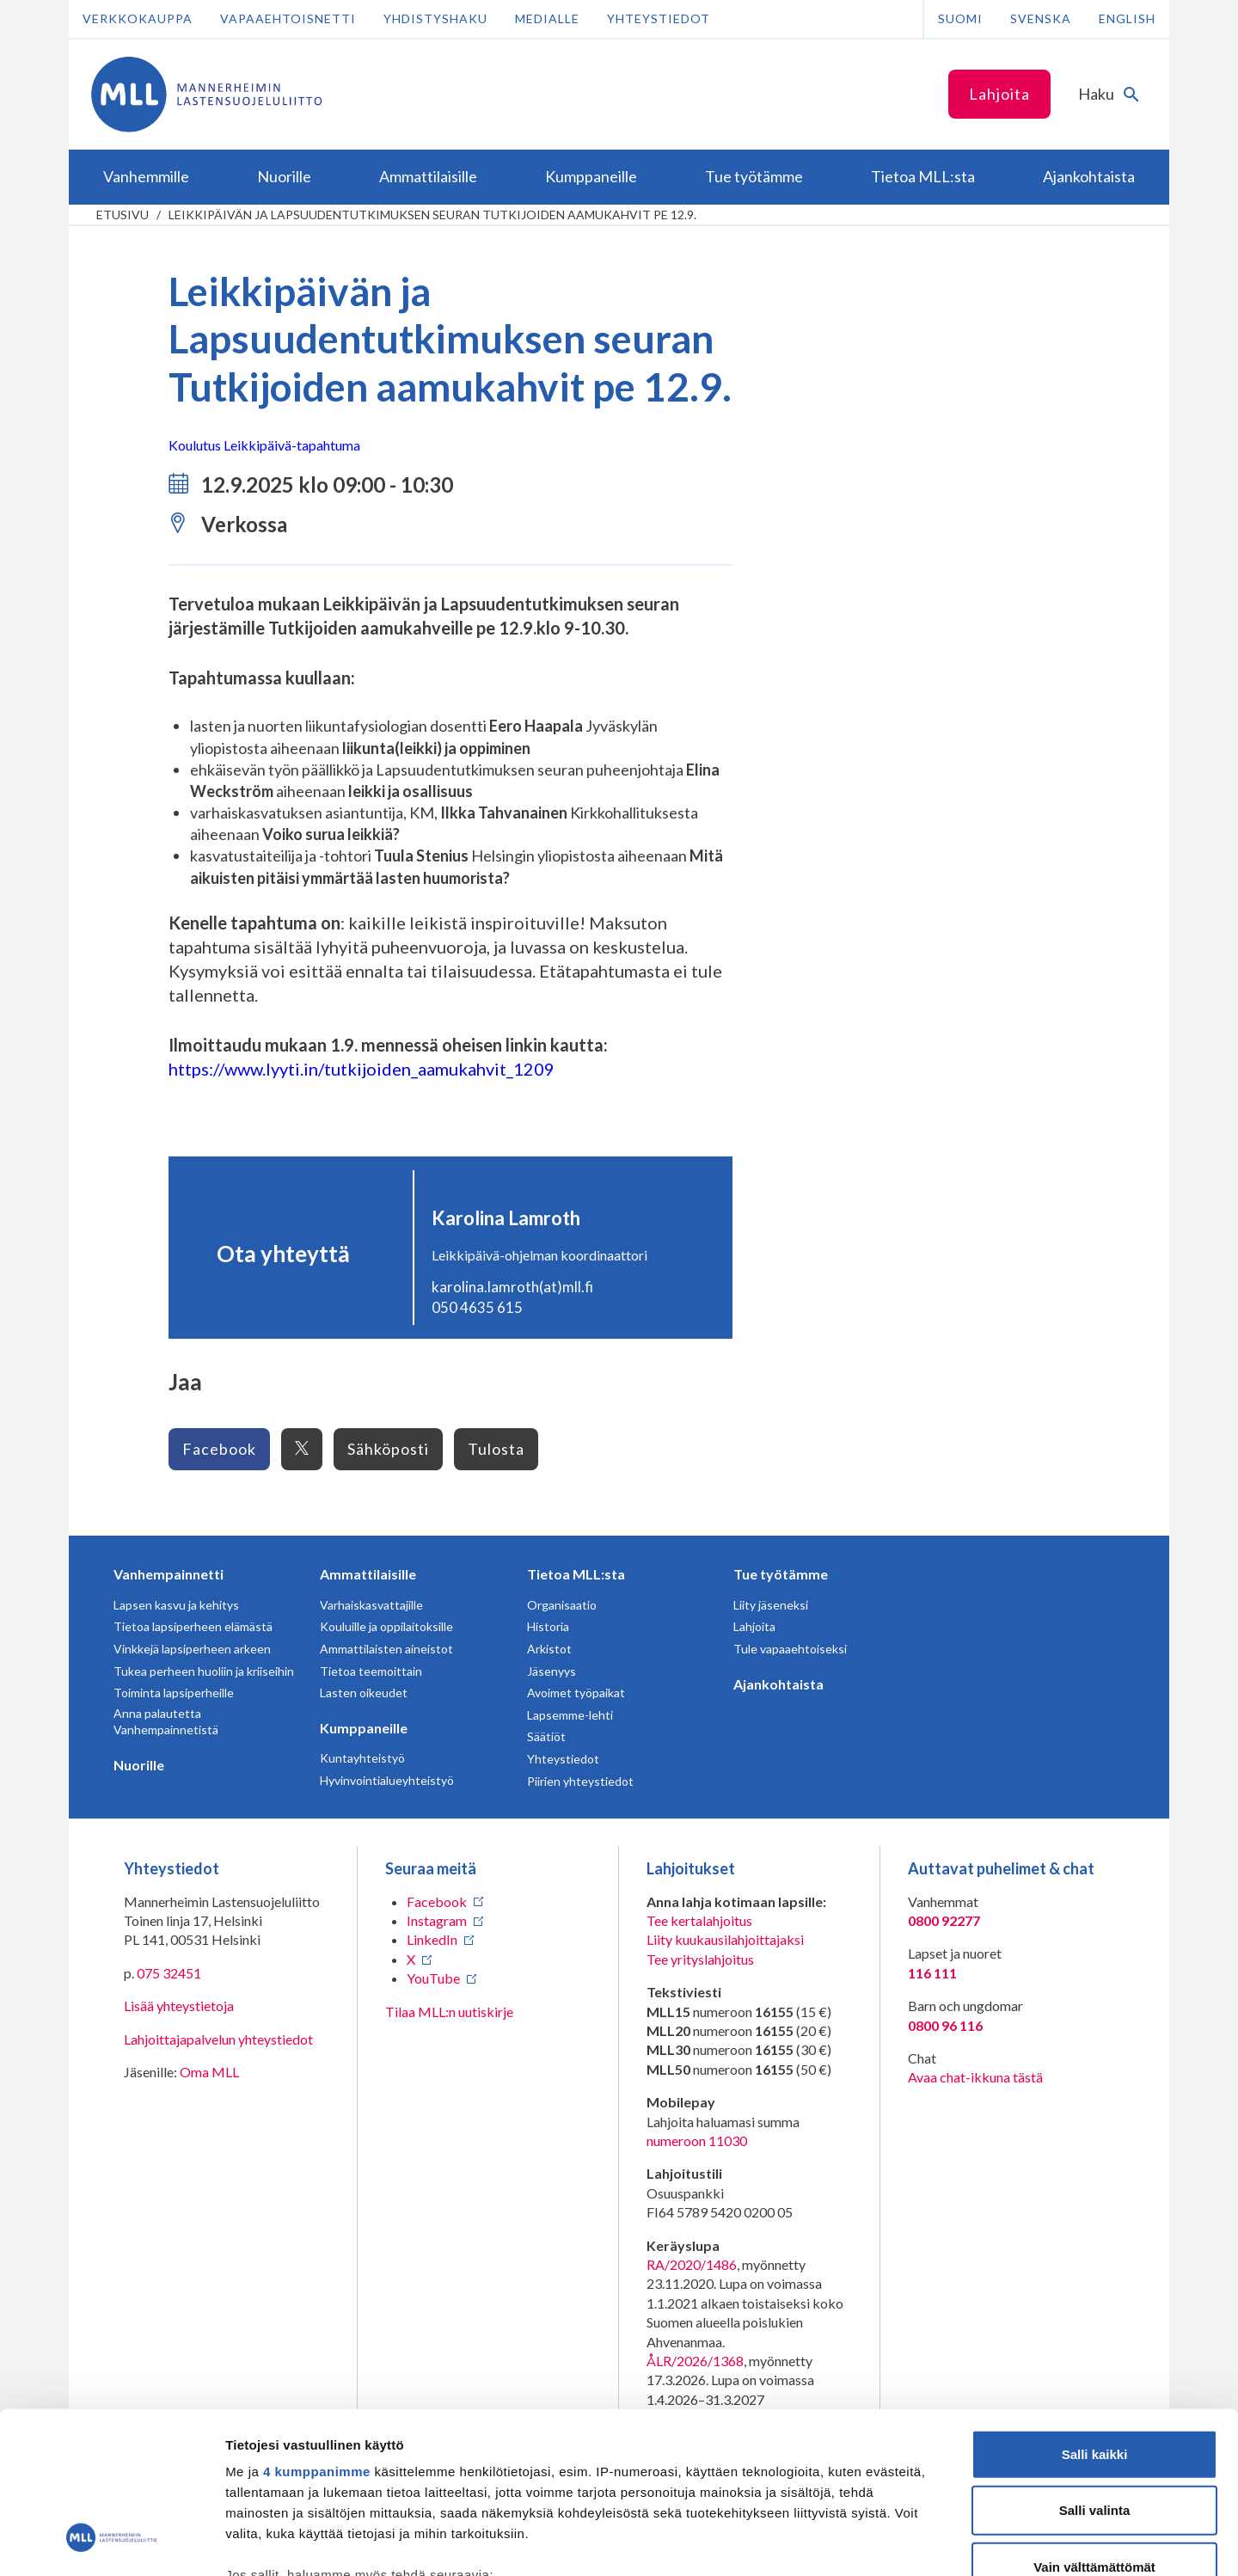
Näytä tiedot (919, 2542)
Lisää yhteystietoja (179, 2005)
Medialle (547, 18)
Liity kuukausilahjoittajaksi (725, 1939)
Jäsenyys (551, 1671)
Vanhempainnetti (168, 1574)
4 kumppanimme (317, 2330)
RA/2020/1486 (692, 2264)
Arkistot (549, 1648)
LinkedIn (432, 1939)
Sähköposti (388, 1448)
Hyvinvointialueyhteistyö (387, 1780)
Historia (548, 1626)
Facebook (219, 1448)
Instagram (437, 1920)
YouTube (433, 1978)
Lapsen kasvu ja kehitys (176, 1605)
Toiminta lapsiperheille (173, 1692)
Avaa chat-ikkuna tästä (975, 2077)
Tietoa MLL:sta (576, 1574)
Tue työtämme (780, 1574)
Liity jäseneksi (770, 1605)
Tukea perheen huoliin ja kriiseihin (203, 1671)
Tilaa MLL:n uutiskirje (449, 2011)
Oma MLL (209, 2072)
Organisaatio (562, 1605)
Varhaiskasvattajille (371, 1605)
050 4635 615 (477, 1307)
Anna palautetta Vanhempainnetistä (165, 1722)
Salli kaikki (1095, 2313)
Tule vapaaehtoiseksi (790, 1648)
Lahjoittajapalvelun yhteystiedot (218, 2039)
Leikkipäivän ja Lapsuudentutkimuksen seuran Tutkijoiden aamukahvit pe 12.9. (432, 214)
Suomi (960, 18)
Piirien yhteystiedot (580, 1781)
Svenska (1040, 18)
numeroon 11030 (697, 2140)
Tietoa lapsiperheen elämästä (193, 1626)
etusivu (122, 214)
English (1127, 18)
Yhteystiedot (658, 18)
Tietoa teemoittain (371, 1671)
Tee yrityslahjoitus (700, 1959)
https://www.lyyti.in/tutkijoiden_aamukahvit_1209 (362, 1068)
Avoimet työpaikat (576, 1692)
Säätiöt (546, 1736)
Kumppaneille (364, 1728)
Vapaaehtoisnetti (288, 18)
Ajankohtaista (778, 1684)
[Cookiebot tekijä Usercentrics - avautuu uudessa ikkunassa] (111, 2542)
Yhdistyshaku (435, 18)
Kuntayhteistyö (362, 1758)
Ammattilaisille (368, 1574)
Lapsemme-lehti (570, 1715)
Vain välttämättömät (1094, 2426)
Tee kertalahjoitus (699, 1920)
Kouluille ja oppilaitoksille (386, 1626)
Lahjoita (999, 93)
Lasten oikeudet (364, 1692)
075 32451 (169, 1973)
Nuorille (138, 1765)
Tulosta (496, 1448)
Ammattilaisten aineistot (386, 1648)
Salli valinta (1095, 2369)
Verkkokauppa (138, 18)
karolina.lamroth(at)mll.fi (512, 1287)
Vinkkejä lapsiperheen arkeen (192, 1648)
